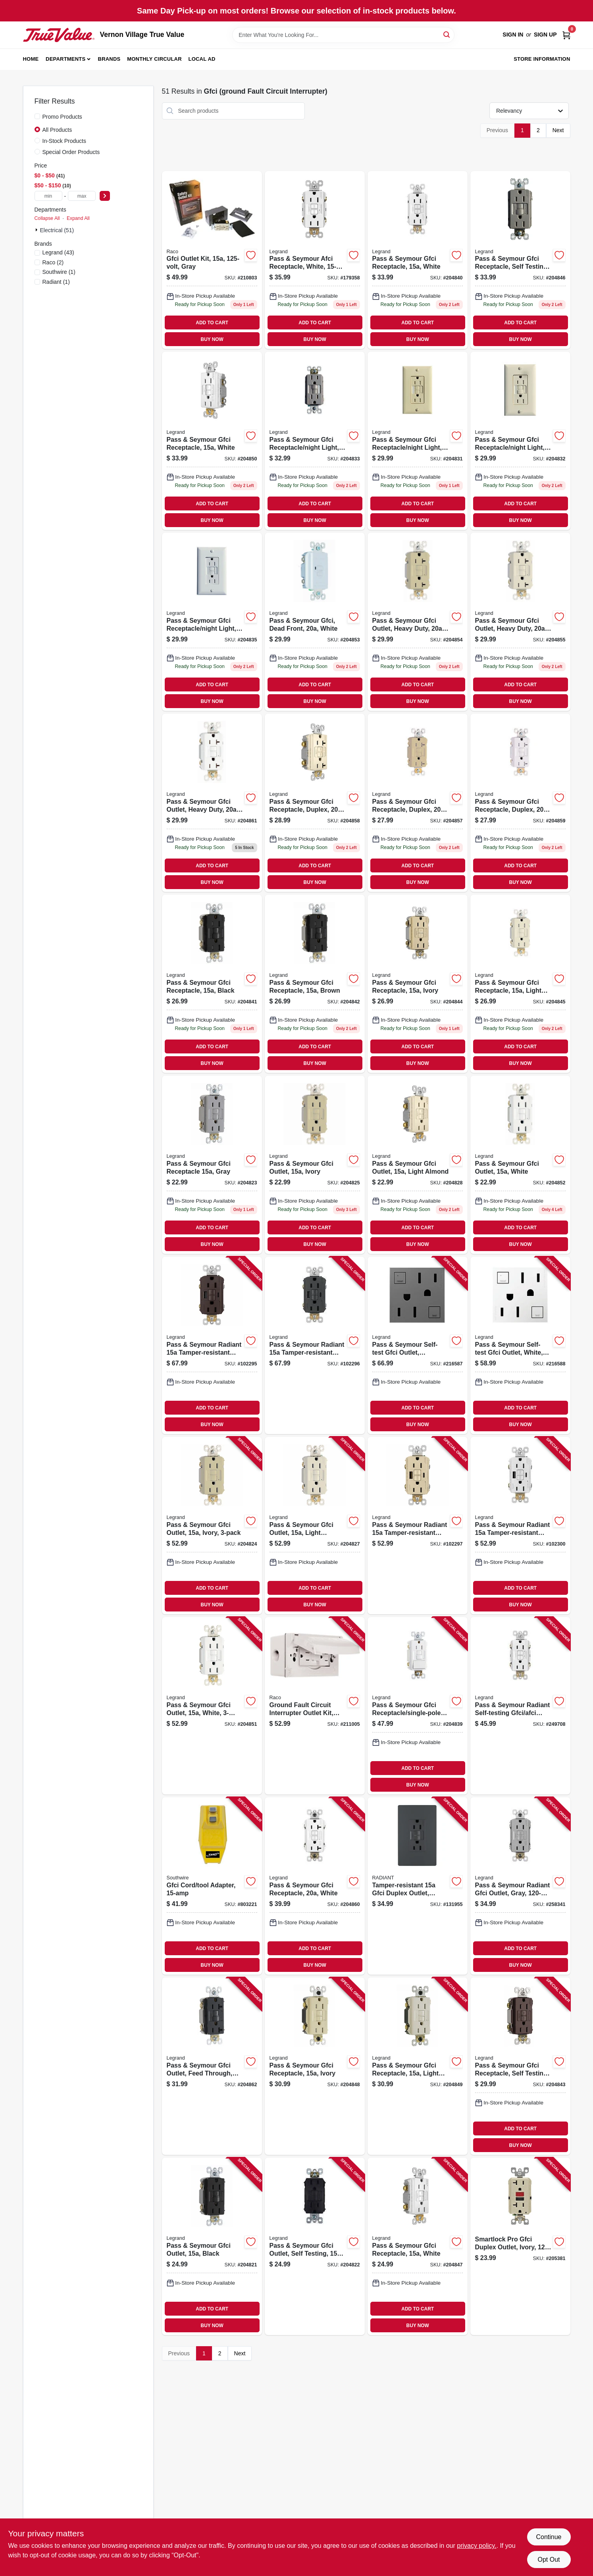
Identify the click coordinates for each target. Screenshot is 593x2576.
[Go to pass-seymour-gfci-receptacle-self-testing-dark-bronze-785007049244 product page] (520, 2066)
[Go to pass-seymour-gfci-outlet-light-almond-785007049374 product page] (315, 1525)
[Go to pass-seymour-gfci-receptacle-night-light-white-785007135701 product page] (212, 622)
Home (31, 59)
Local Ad (202, 59)
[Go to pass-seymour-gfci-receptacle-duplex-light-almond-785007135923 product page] (315, 803)
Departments (65, 59)
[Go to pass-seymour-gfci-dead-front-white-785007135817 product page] (315, 622)
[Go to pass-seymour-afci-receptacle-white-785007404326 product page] (315, 260)
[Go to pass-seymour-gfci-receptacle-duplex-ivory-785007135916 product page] (418, 803)
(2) (53, 262)
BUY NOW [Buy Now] (212, 339)
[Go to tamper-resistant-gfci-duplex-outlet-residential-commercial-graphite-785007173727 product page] (418, 1886)
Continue (548, 2537)
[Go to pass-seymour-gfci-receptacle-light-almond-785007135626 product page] (520, 984)
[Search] (447, 34)
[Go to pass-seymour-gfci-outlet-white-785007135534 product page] (520, 1165)
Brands (109, 59)
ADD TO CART (212, 322)
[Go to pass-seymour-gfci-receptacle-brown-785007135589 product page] (315, 984)
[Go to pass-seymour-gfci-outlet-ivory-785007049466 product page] (212, 1525)
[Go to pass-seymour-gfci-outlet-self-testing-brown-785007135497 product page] (315, 2246)
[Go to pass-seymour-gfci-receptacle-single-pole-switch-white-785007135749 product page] (418, 1705)
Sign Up (545, 34)
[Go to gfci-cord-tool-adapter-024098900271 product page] (212, 1886)
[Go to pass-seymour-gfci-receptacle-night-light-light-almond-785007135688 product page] (520, 441)
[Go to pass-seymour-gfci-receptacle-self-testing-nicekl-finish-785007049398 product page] (520, 260)
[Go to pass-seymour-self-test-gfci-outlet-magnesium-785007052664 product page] (418, 1345)
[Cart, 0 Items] (566, 35)
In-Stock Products (64, 141)
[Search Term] (343, 35)
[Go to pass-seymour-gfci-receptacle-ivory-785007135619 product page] (418, 984)
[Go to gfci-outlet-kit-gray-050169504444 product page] (212, 260)
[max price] (82, 196)
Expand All (78, 218)
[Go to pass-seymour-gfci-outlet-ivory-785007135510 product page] (315, 1165)
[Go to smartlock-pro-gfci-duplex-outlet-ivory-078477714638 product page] (520, 2246)
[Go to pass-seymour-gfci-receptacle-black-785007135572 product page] (212, 984)
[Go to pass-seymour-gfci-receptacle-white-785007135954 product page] (315, 1886)
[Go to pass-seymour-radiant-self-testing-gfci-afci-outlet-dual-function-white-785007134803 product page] (520, 1705)
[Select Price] (105, 196)
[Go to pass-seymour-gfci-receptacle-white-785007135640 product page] (418, 2246)
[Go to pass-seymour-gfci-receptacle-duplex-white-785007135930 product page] (520, 803)
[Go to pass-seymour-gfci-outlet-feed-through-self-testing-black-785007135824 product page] (212, 2066)
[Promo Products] (37, 116)
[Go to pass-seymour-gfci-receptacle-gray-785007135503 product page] (212, 1165)
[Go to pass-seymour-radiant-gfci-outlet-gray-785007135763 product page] (520, 1886)
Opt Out (548, 2559)
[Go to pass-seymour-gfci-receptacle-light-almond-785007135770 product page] (418, 2066)
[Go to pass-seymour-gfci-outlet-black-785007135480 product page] (212, 2246)
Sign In (513, 34)
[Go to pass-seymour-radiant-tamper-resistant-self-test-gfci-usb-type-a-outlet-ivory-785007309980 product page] (418, 1525)
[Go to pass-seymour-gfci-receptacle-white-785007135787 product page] (212, 441)
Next (558, 130)
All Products (57, 130)
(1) (58, 272)
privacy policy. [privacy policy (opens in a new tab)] (476, 2545)
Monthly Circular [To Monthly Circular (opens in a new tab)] (154, 59)
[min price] (48, 196)
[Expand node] (37, 229)
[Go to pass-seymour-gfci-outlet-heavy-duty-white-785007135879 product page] (212, 803)
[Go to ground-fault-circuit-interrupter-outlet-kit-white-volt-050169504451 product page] (315, 1705)
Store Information (542, 59)
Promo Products (62, 117)
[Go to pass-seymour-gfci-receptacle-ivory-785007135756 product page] (315, 2066)
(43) (58, 252)
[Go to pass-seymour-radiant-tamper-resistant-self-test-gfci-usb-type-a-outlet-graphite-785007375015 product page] (315, 1345)
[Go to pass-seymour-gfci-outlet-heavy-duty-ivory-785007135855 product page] (418, 622)
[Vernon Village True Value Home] (58, 35)
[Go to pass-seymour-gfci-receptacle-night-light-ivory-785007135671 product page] (418, 441)
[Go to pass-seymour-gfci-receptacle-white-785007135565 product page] (418, 260)
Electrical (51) (57, 230)
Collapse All (47, 218)
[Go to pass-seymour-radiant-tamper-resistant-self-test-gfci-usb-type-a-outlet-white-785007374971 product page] (520, 1525)
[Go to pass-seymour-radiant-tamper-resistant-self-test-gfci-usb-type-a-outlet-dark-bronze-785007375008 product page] (212, 1345)
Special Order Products (71, 152)
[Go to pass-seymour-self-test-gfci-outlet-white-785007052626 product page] (520, 1345)
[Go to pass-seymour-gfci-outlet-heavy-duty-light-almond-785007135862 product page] (520, 622)
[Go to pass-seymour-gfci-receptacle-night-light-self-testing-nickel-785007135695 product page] (315, 441)
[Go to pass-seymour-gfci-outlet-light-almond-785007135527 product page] (418, 1165)
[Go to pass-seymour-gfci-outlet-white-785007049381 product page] (212, 1705)
